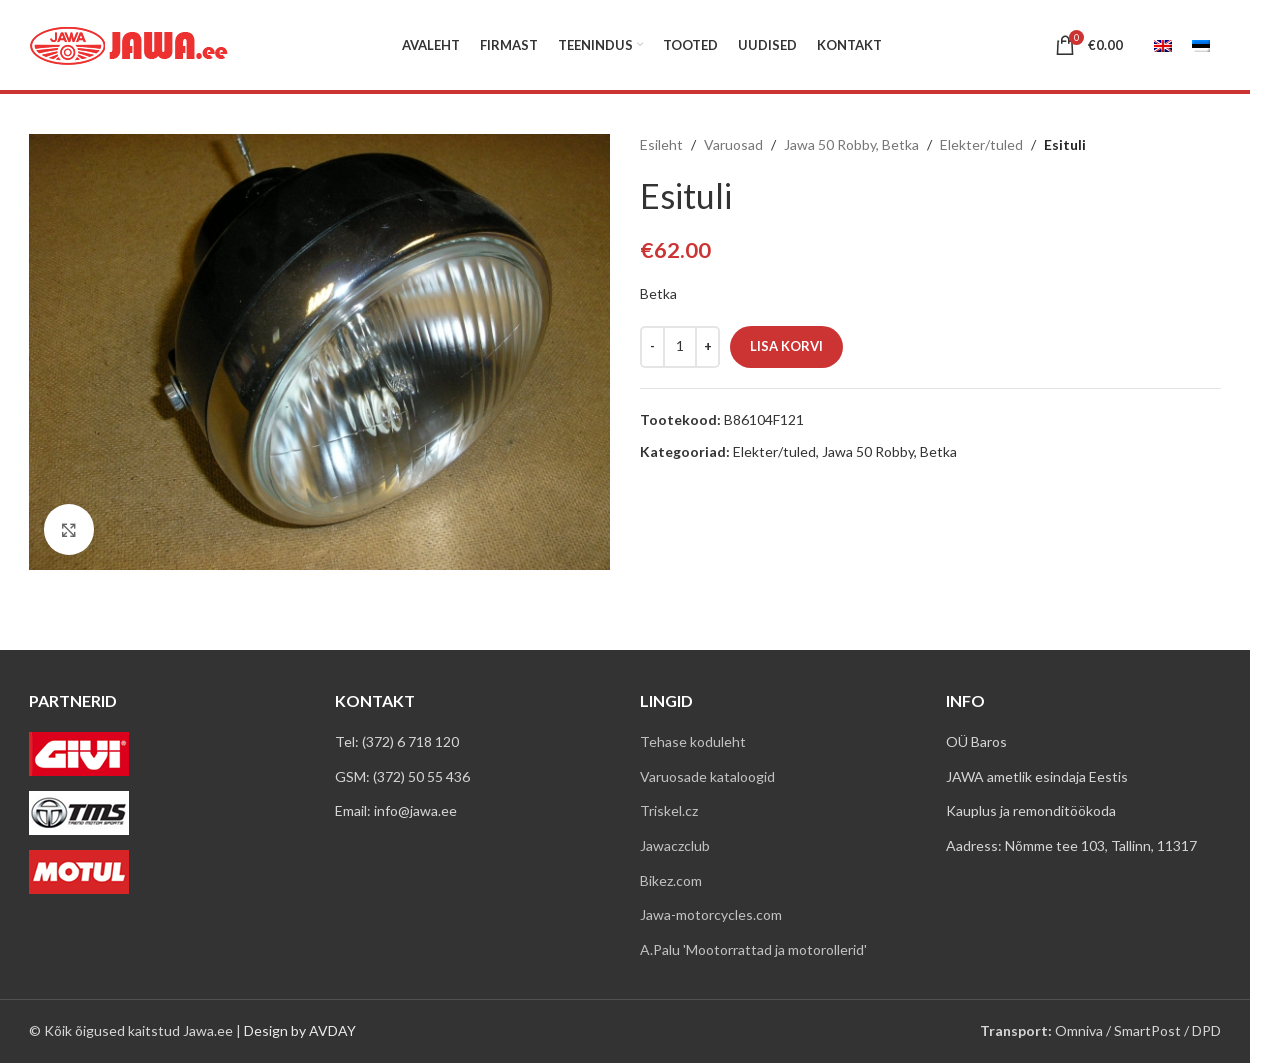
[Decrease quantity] (652, 347)
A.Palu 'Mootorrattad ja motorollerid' (753, 949)
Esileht (661, 144)
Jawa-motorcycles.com (711, 914)
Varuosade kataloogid (707, 776)
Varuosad (733, 144)
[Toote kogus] (680, 347)
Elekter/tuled (981, 144)
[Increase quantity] (707, 347)
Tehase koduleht (693, 741)
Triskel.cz (669, 810)
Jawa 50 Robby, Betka (851, 144)
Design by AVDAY (300, 1030)
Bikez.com (671, 880)
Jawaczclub (675, 845)
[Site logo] (129, 43)
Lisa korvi (786, 346)
